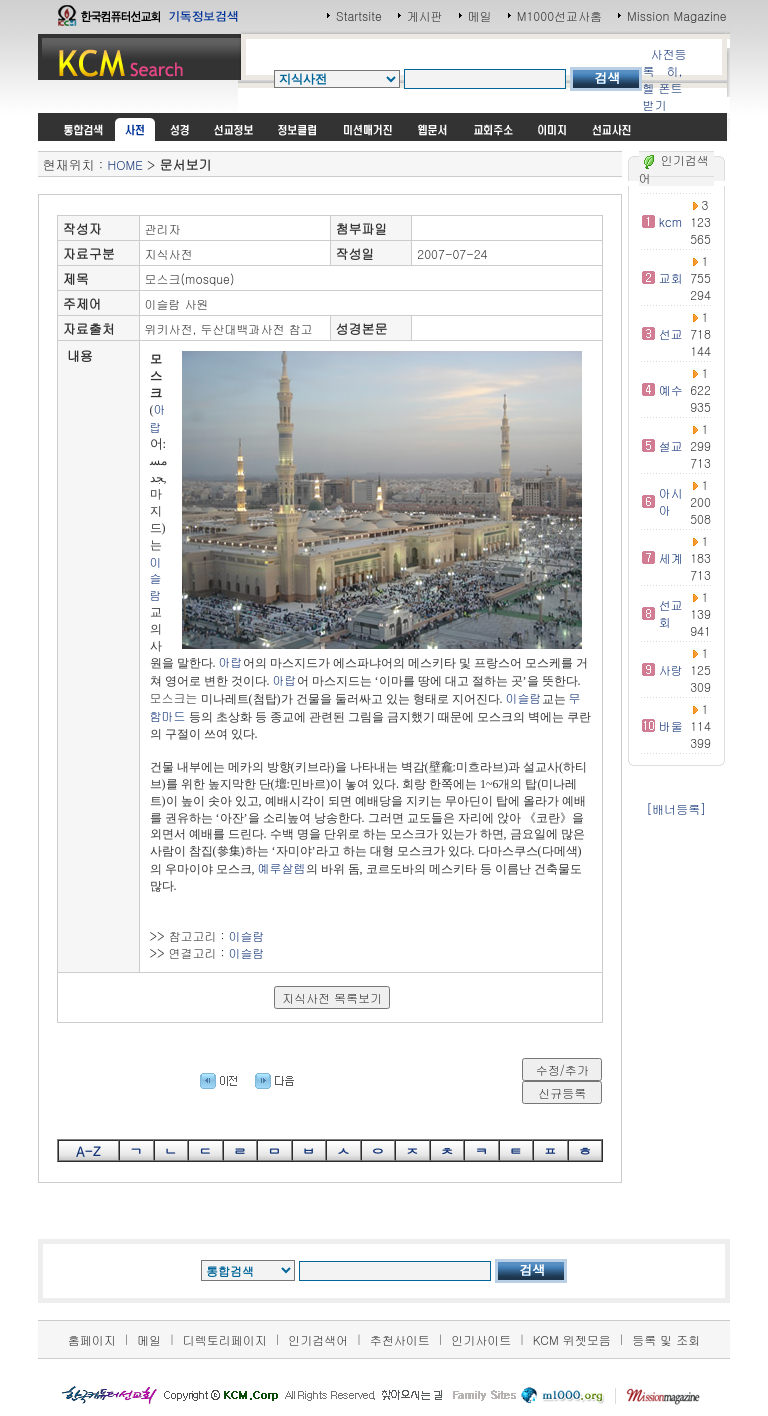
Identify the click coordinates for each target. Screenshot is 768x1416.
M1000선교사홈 (559, 15)
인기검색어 (318, 1339)
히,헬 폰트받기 (662, 87)
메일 (480, 15)
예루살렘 (282, 867)
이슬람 (156, 578)
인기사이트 (481, 1339)
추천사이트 (400, 1339)
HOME (124, 164)
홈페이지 (92, 1339)
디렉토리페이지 (225, 1339)
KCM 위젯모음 (572, 1339)
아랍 (158, 417)
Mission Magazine (677, 15)
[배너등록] (676, 808)
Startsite (359, 15)
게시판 (425, 15)
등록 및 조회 (666, 1339)
